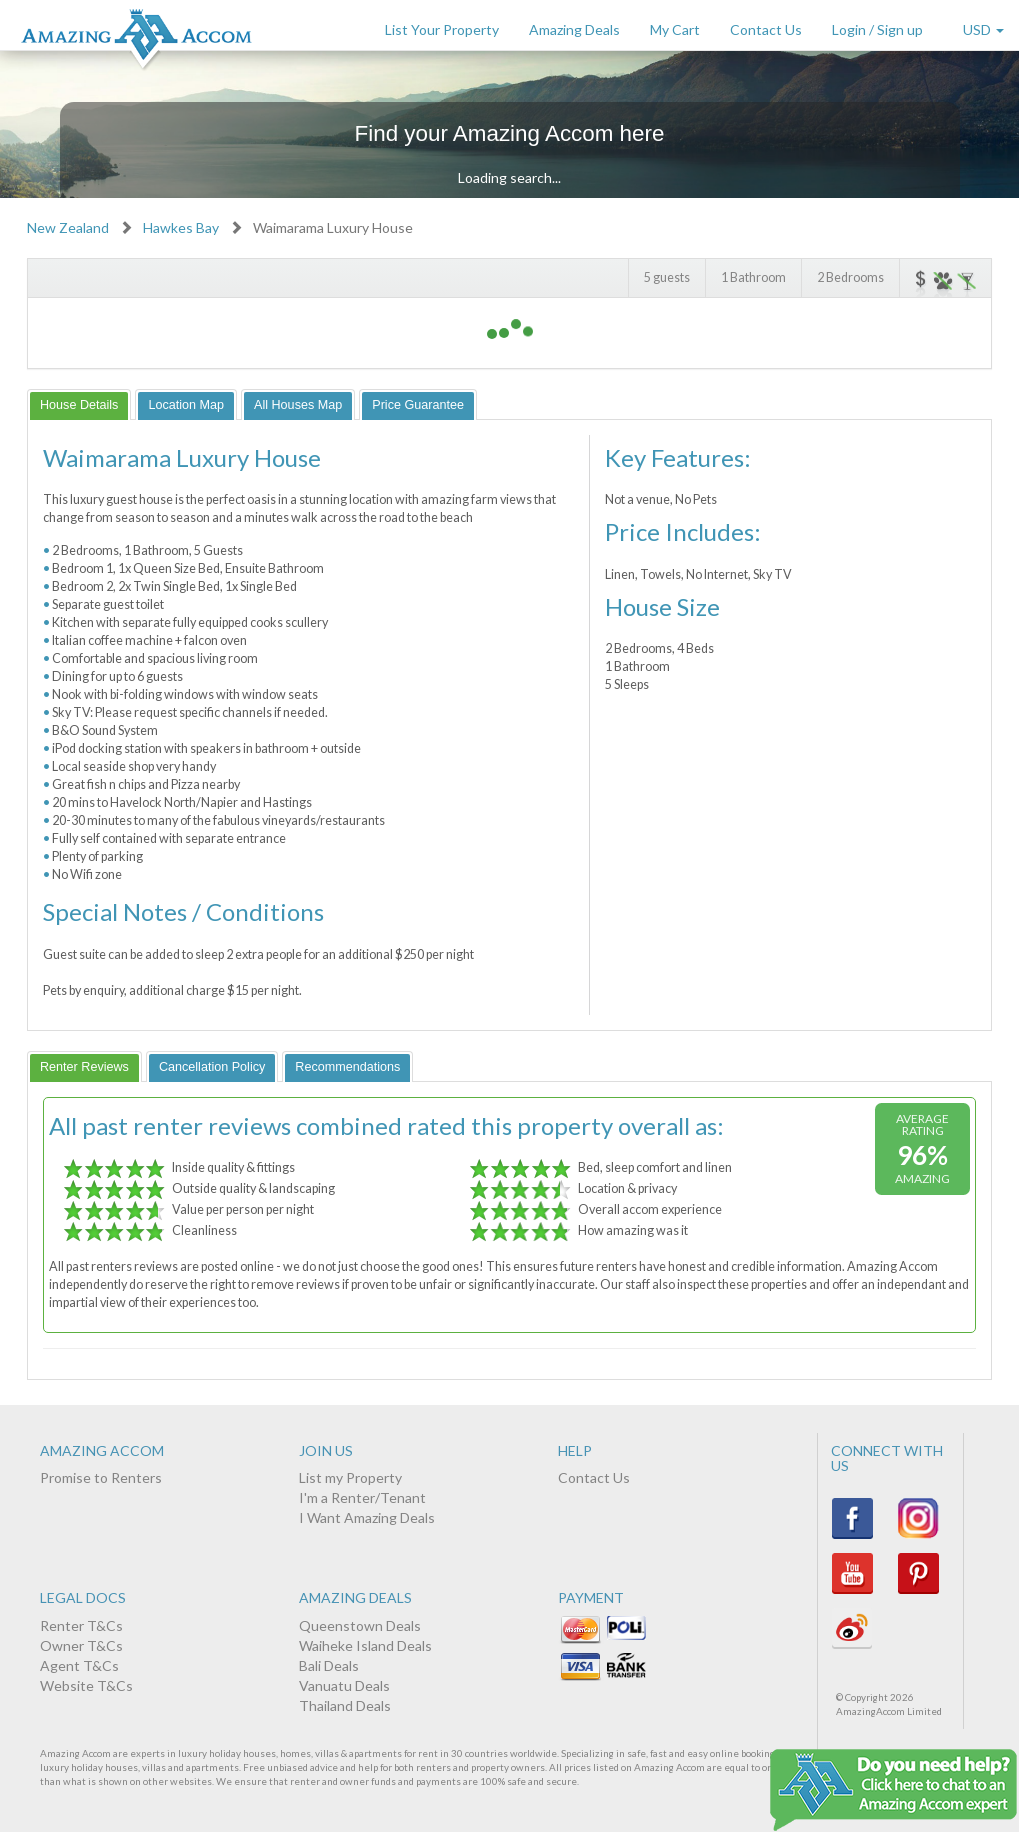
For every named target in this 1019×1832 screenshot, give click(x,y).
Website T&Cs (86, 1685)
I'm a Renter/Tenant (362, 1497)
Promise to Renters (101, 1477)
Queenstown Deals (360, 1625)
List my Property (350, 1477)
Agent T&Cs (79, 1665)
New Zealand (68, 227)
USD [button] (983, 29)
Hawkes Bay (181, 227)
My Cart (675, 29)
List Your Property (442, 29)
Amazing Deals (574, 29)
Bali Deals (329, 1665)
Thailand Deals (345, 1705)
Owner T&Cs (81, 1645)
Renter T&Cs (81, 1625)
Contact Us (766, 29)
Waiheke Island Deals (365, 1645)
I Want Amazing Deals (367, 1517)
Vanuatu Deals (344, 1685)
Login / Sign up (877, 29)
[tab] (79, 404)
